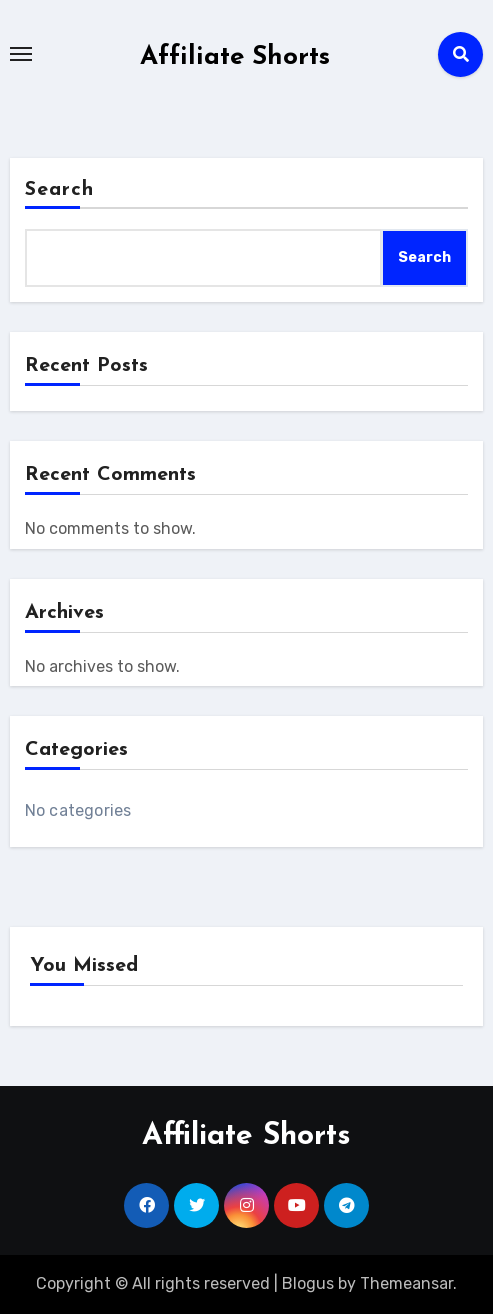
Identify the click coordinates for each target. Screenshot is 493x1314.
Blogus (308, 1283)
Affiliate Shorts (235, 57)
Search (60, 190)
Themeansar (406, 1283)
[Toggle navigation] (21, 54)
